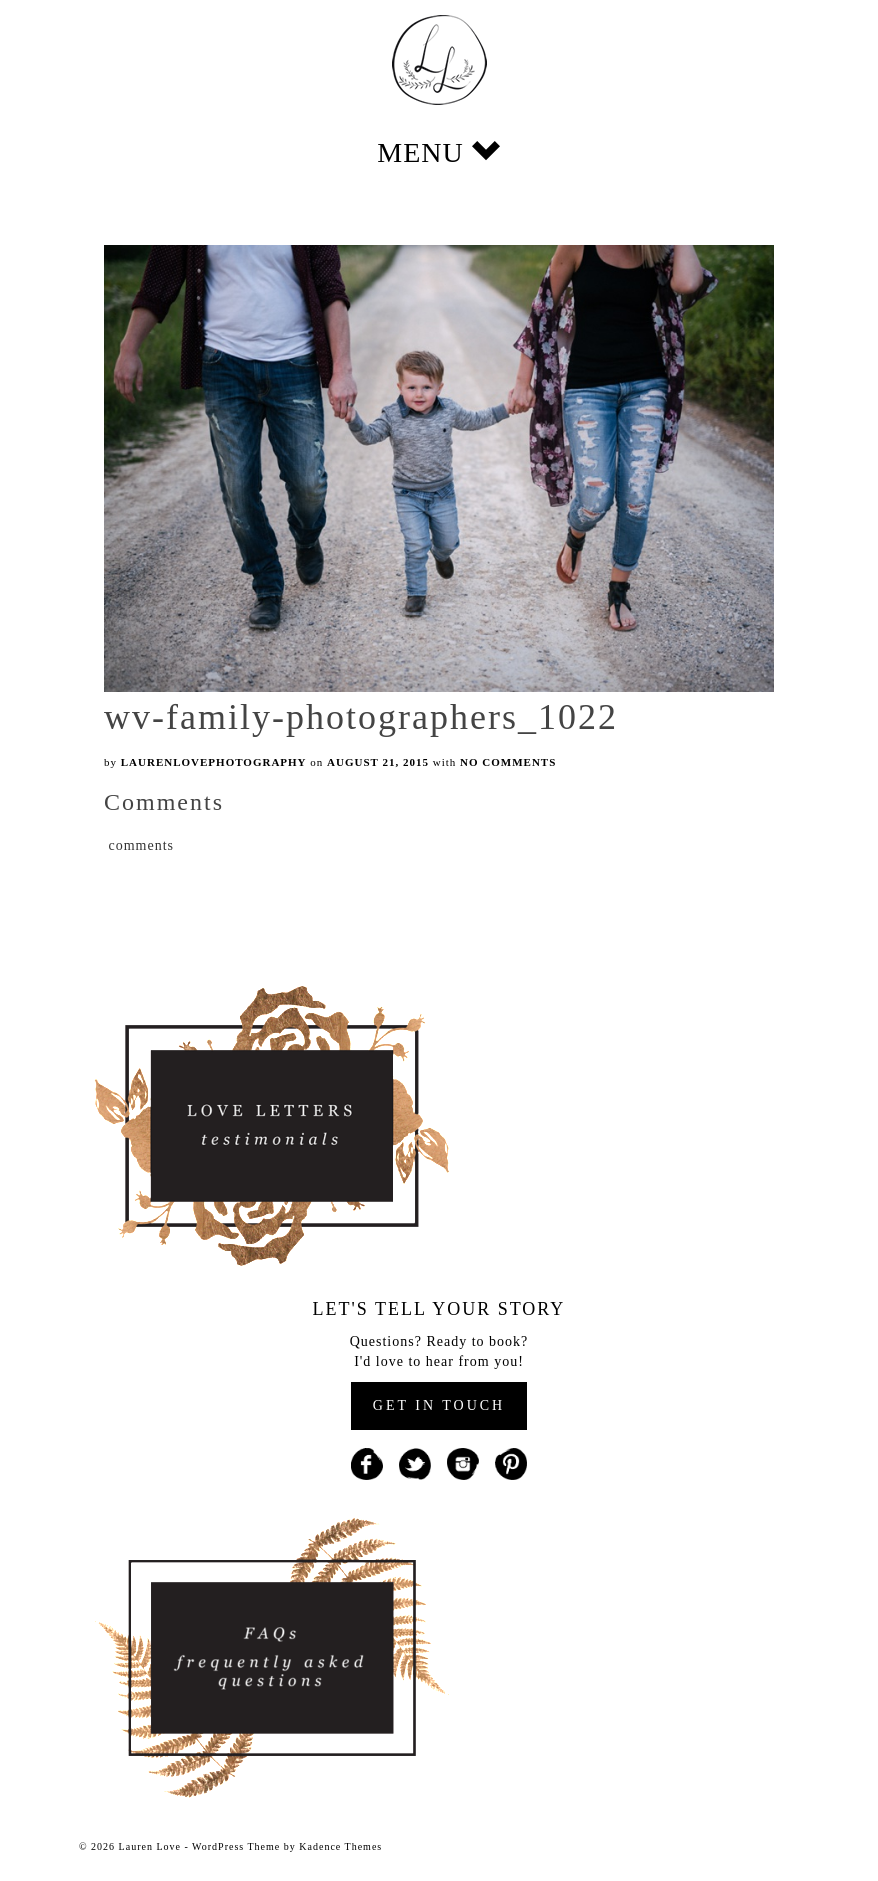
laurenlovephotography (214, 762)
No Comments (508, 762)
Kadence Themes (340, 1846)
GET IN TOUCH (439, 1405)
